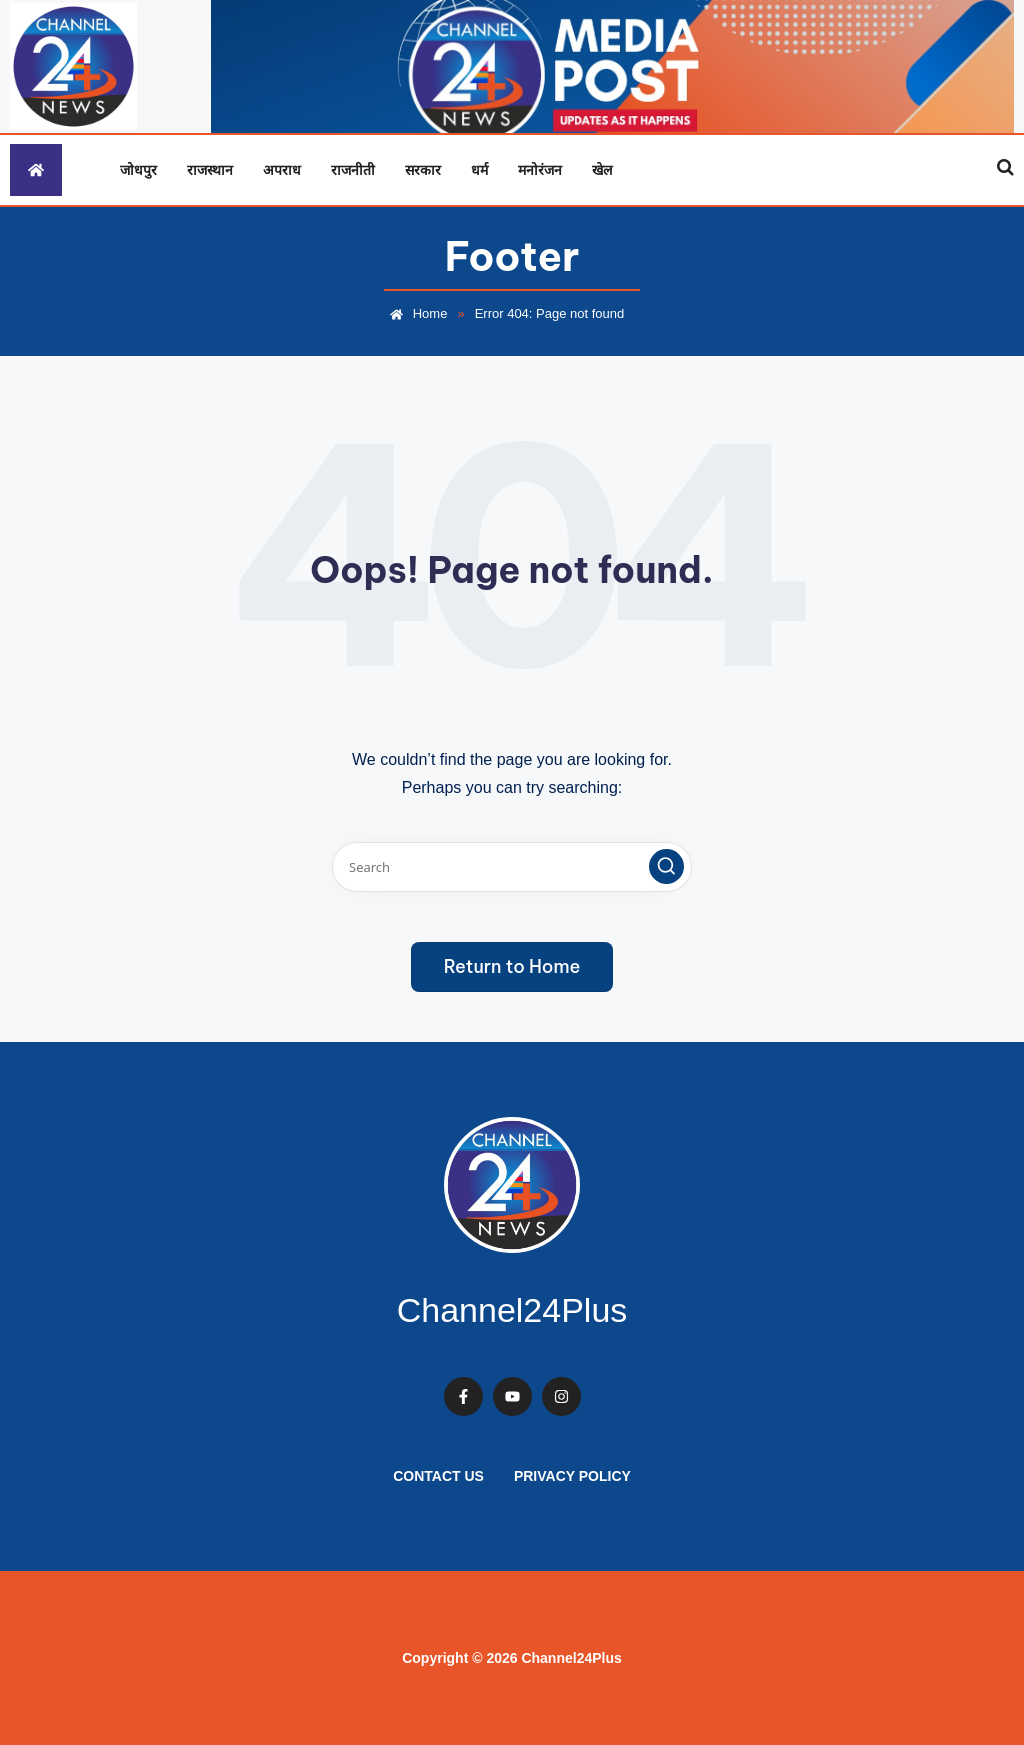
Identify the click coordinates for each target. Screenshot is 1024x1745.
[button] (666, 866)
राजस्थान (210, 169)
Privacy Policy (572, 1476)
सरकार (423, 169)
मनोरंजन (540, 169)
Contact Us (438, 1476)
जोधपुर (138, 169)
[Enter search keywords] (512, 867)
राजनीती (353, 169)
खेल (602, 169)
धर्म (479, 169)
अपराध (282, 169)
